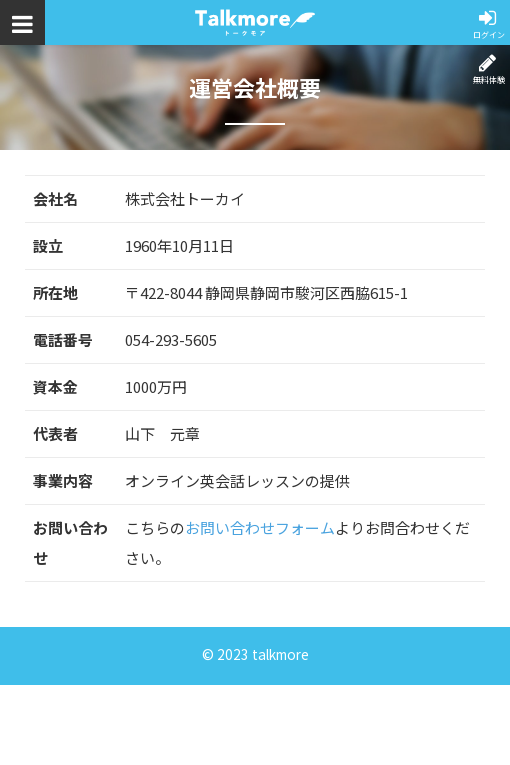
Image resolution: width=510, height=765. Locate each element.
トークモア (255, 22)
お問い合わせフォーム (260, 527)
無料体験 (488, 79)
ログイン (488, 34)
